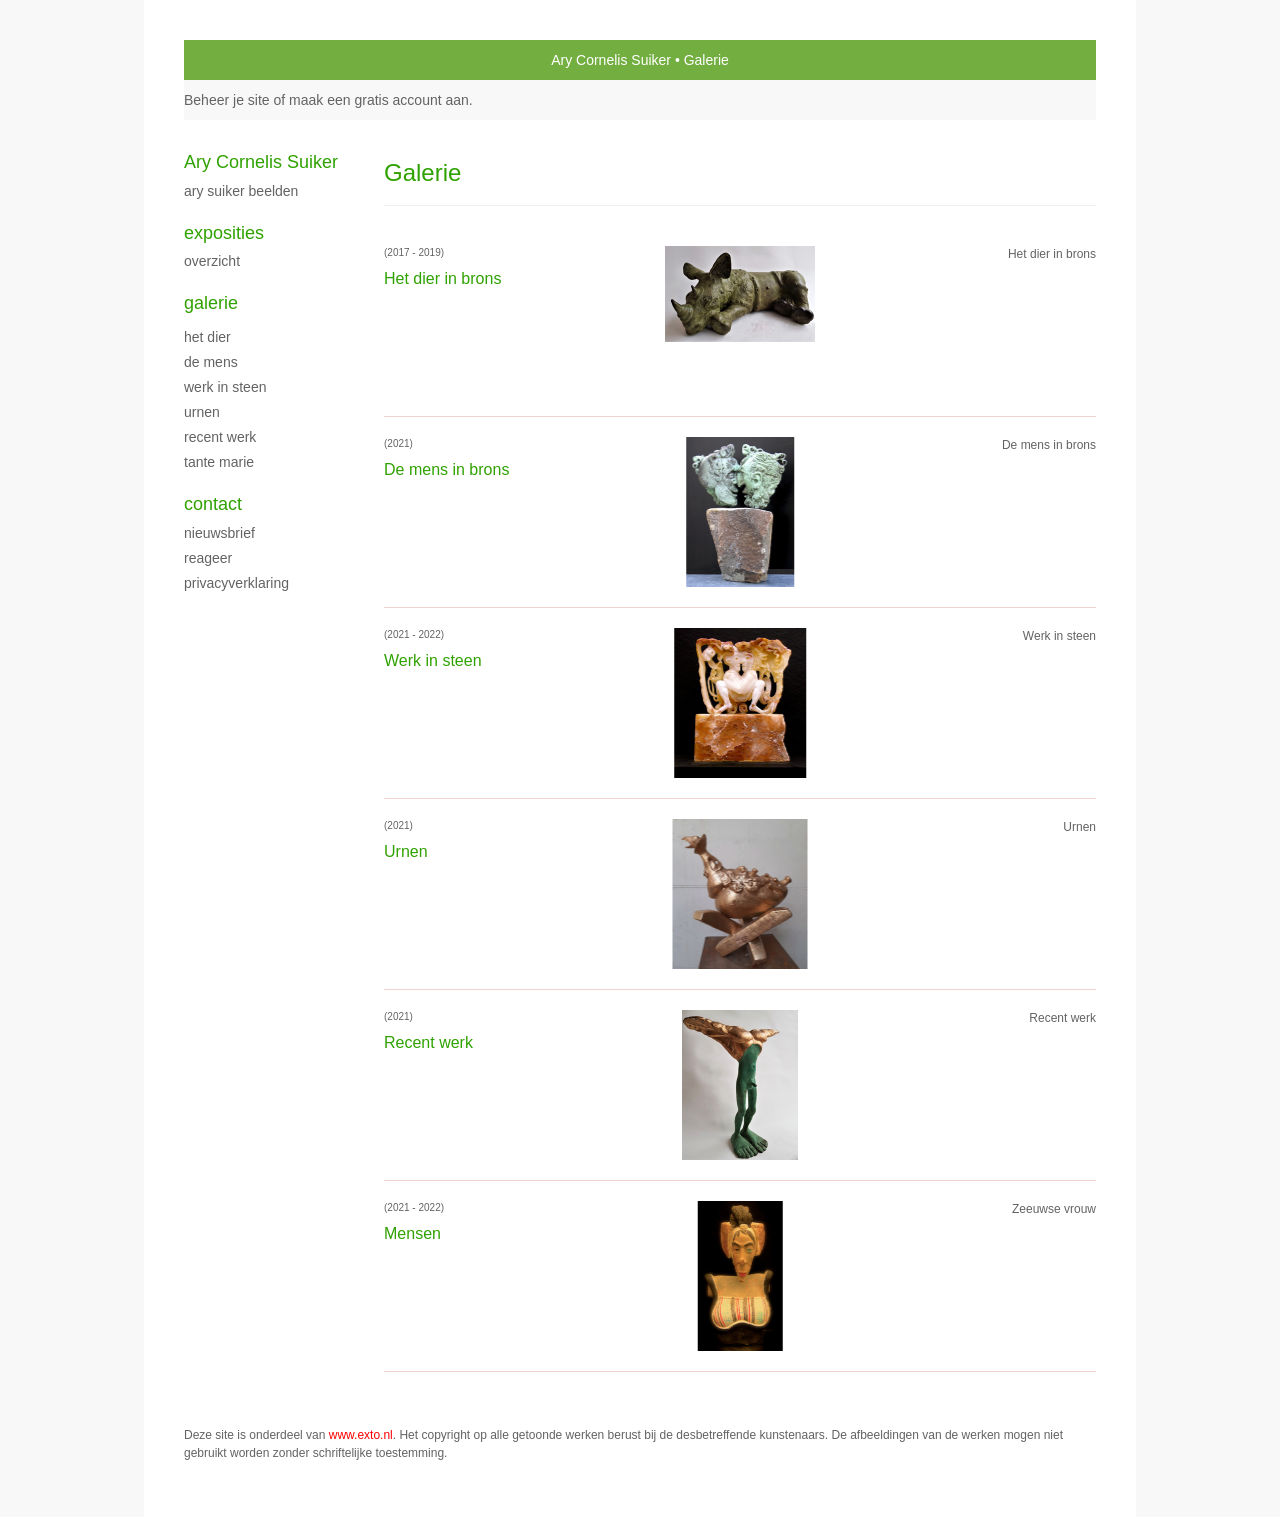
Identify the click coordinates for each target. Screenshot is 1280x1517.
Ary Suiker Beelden (241, 191)
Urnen (202, 412)
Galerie (211, 303)
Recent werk (220, 437)
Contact (213, 504)
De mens (211, 362)
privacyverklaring (236, 583)
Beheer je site (227, 100)
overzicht (212, 261)
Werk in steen (225, 387)
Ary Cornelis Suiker (611, 60)
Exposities (224, 233)
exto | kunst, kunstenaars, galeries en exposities (240, 60)
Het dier (207, 337)
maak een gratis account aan (379, 100)
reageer (208, 558)
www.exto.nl (361, 1435)
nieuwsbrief (219, 533)
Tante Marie (219, 462)
